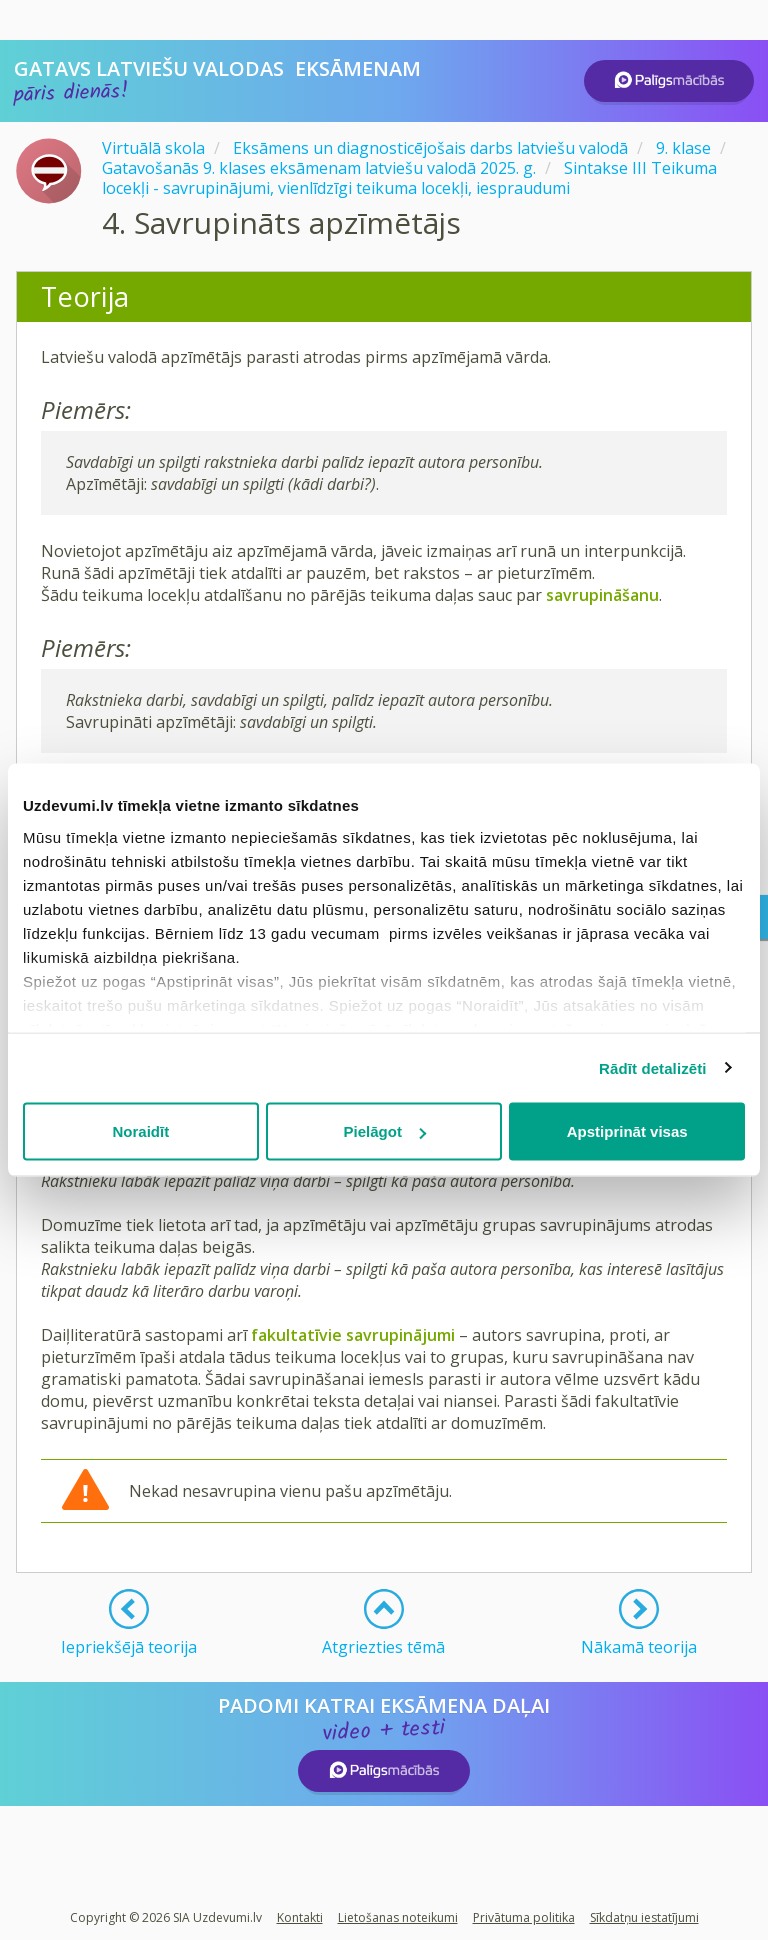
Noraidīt (140, 1131)
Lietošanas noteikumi (398, 1917)
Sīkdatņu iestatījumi (644, 1917)
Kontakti (300, 1917)
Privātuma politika (524, 1917)
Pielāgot (385, 1131)
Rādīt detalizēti (652, 1067)
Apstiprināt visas (627, 1131)
